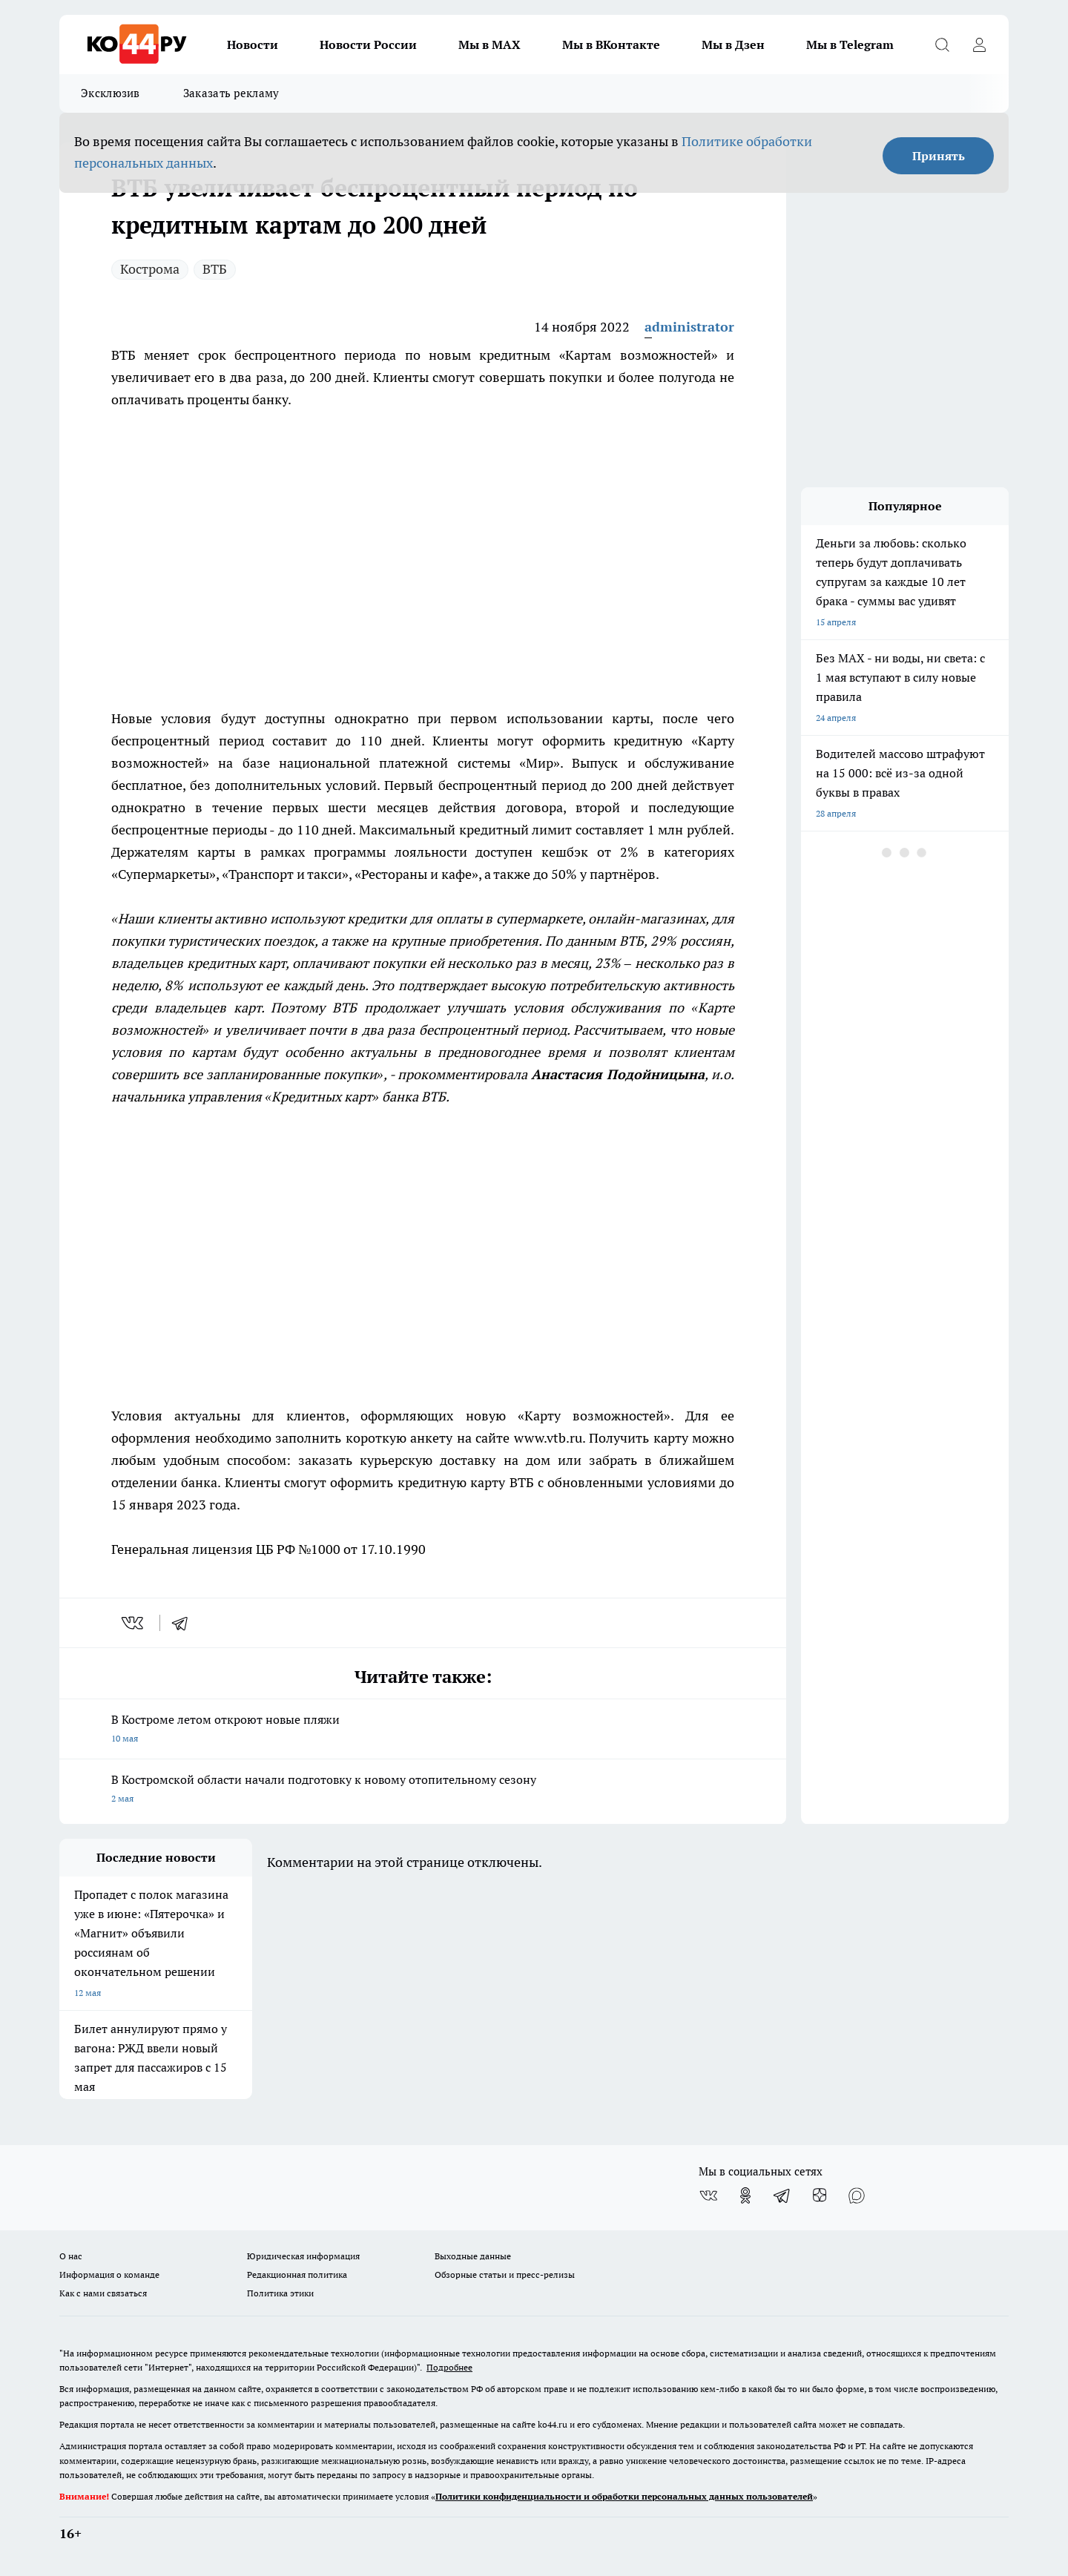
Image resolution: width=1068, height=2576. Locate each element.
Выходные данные (473, 2256)
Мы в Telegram (850, 44)
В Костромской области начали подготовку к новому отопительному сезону (422, 1790)
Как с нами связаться (103, 2293)
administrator (689, 326)
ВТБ (214, 268)
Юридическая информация (303, 2256)
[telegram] (185, 1623)
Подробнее (449, 2367)
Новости (252, 44)
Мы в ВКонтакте (611, 44)
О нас (70, 2256)
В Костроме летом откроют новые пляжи (422, 1730)
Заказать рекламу (231, 93)
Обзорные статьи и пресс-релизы (505, 2274)
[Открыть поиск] (942, 44)
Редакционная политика (297, 2274)
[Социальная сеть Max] (856, 2195)
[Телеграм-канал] (782, 2195)
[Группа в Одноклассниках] (745, 2195)
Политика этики (280, 2293)
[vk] (134, 1623)
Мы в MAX (489, 44)
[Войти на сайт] (979, 44)
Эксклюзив (110, 93)
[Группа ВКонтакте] (708, 2195)
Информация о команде (109, 2274)
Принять (938, 155)
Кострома (149, 268)
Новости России (368, 44)
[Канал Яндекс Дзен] (819, 2195)
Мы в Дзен (733, 44)
